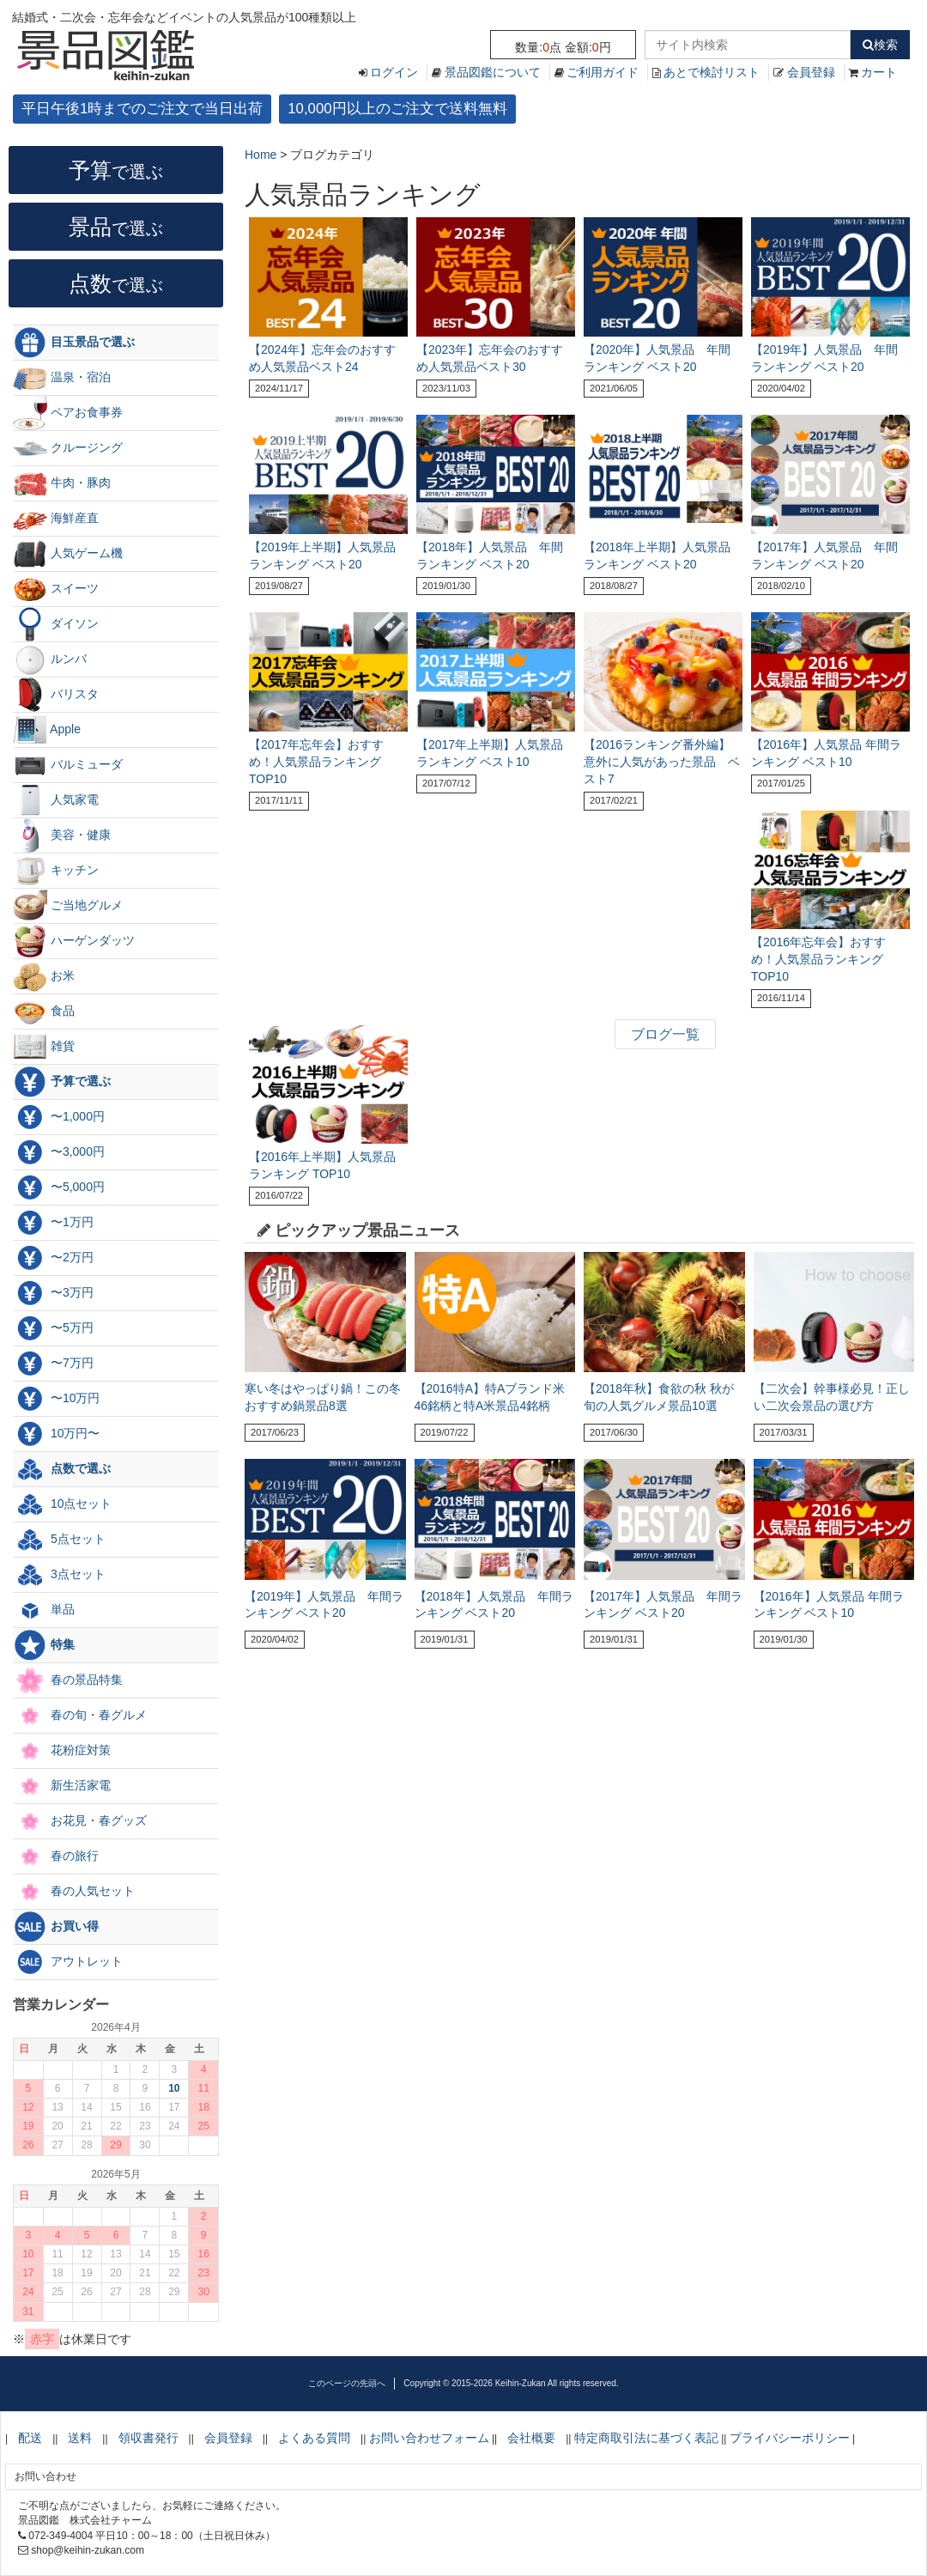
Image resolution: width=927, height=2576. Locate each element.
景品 (116, 227)
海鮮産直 (56, 518)
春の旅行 (56, 1856)
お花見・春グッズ (80, 1821)
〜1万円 (53, 1223)
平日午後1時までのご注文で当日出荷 (142, 108)
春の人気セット (74, 1891)
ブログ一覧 (665, 1034)
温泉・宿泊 (62, 378)
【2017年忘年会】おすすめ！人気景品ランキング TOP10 (316, 762)
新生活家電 (62, 1786)
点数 (116, 283)
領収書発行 (148, 2438)
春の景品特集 (68, 1680)
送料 (80, 2438)
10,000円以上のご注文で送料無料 (397, 108)
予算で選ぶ (62, 1082)
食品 (44, 1011)
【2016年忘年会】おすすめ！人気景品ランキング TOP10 (818, 959)
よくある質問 (314, 2438)
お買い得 (56, 1927)
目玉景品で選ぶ (74, 342)
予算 (116, 170)
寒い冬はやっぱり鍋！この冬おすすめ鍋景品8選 (323, 1397)
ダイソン (56, 624)
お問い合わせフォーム (429, 2438)
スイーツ (56, 589)
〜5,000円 (59, 1187)
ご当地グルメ (68, 906)
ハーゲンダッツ (74, 941)
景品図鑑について (493, 72)
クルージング (68, 448)
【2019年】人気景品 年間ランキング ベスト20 (324, 1604)
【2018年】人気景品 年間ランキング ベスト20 (494, 1604)
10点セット (62, 1504)
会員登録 (811, 72)
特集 (44, 1645)
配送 (30, 2438)
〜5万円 (53, 1328)
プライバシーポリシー (790, 2438)
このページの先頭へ (346, 2383)
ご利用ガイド (602, 72)
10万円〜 (56, 1434)
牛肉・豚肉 (62, 483)
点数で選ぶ (62, 1469)
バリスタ (56, 694)
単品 (44, 1610)
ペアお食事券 (68, 413)
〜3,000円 (59, 1152)
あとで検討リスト (711, 72)
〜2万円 (53, 1258)
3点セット (59, 1575)
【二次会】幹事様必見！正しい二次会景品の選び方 (832, 1397)
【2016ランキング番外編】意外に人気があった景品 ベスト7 (662, 762)
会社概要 (531, 2438)
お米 (44, 976)
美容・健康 (62, 835)
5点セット (59, 1539)
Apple (47, 730)
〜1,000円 (59, 1117)
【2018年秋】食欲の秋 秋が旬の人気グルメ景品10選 (659, 1397)
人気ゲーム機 (68, 554)
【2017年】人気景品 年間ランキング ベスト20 (663, 1604)
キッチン (56, 871)
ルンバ (50, 659)
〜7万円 (53, 1363)
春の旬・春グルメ (80, 1715)
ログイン (394, 72)
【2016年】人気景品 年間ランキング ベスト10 (829, 1604)
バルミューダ (68, 765)
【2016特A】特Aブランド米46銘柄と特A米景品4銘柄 (490, 1397)
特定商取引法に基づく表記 (646, 2438)
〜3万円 (53, 1293)
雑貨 (44, 1047)
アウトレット (68, 1962)
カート (879, 72)
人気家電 (56, 800)
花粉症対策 (62, 1751)
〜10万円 (56, 1399)
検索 (880, 45)
